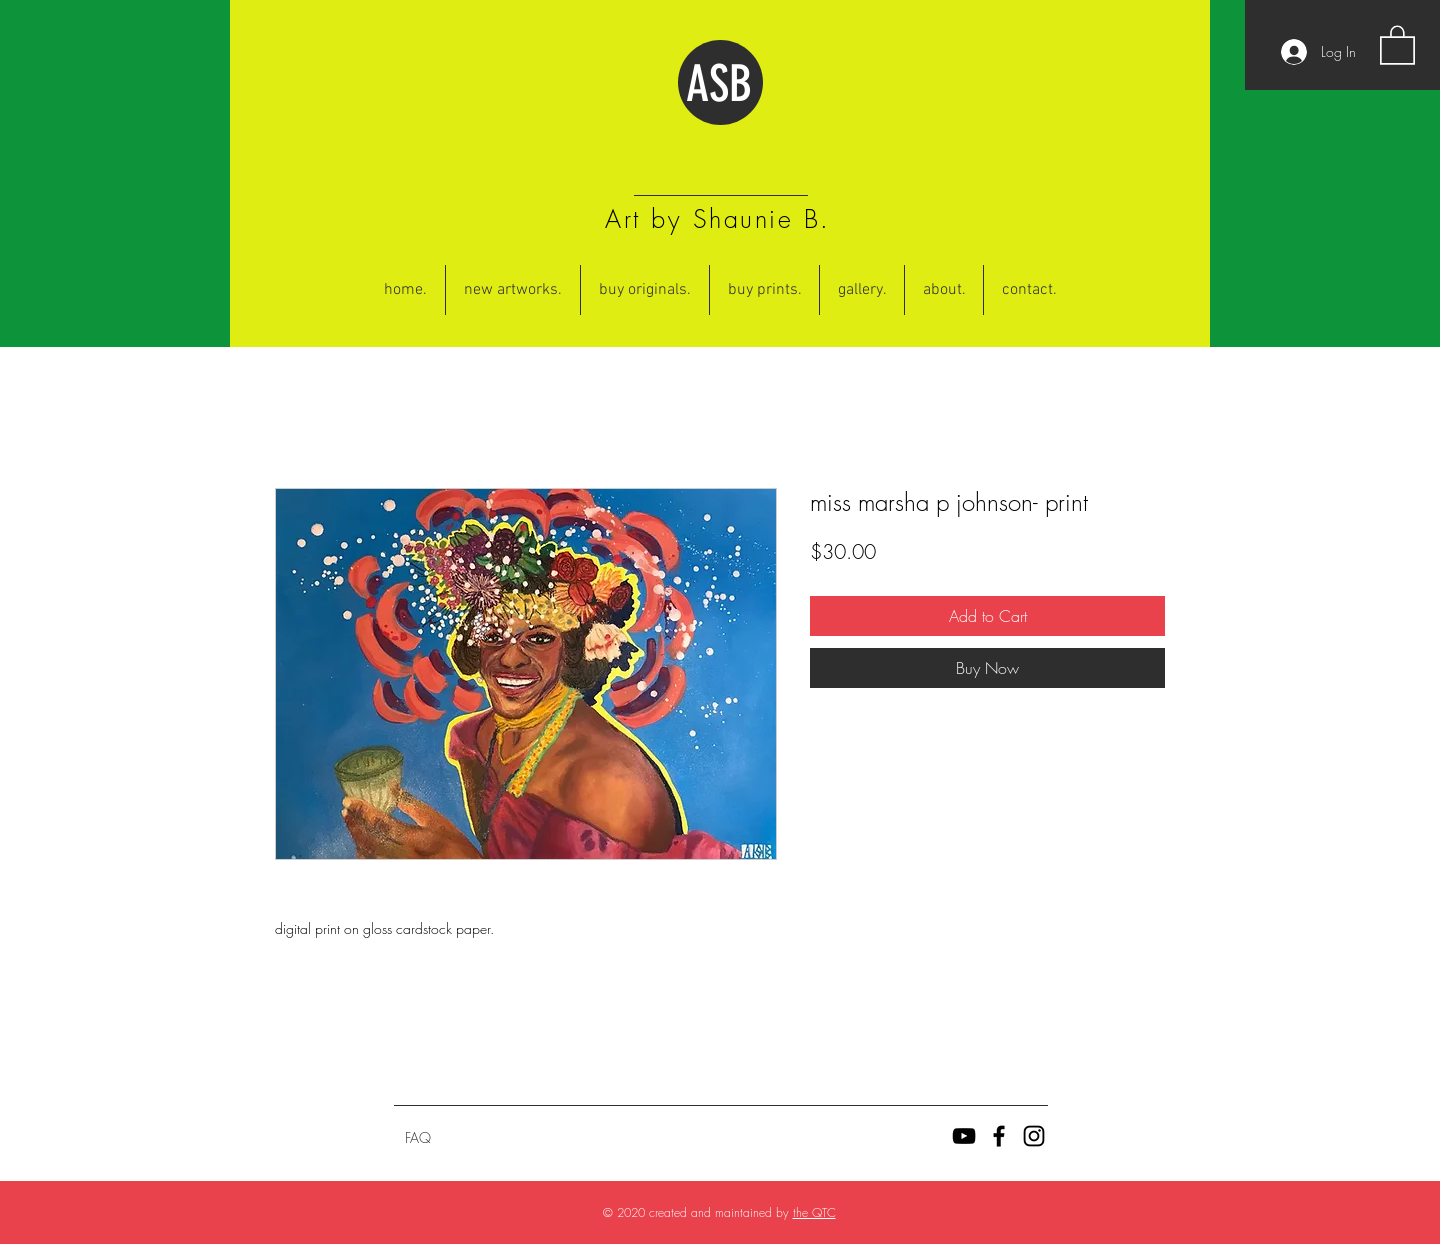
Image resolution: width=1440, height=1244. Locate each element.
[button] (1397, 44)
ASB (719, 84)
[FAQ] (418, 1138)
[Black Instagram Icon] (1034, 1136)
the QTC (814, 1212)
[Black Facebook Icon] (999, 1136)
